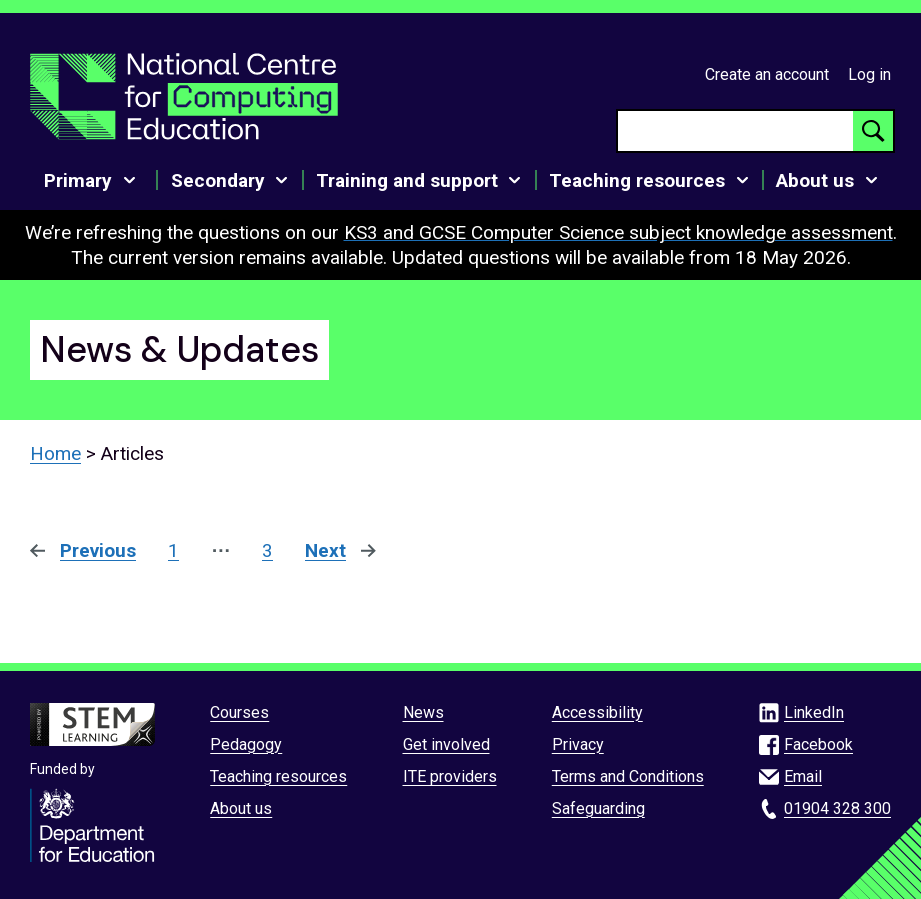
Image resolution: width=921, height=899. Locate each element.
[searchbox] (735, 131)
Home (55, 453)
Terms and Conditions (628, 776)
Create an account (767, 74)
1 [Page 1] (173, 550)
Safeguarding (598, 808)
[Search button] (873, 131)
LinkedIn (814, 712)
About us (241, 808)
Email (803, 776)
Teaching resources (278, 776)
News (423, 712)
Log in (869, 74)
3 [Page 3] (267, 550)
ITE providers (450, 776)
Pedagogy (246, 744)
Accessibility (597, 712)
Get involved (446, 744)
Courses (239, 712)
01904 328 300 (837, 808)
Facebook (818, 744)
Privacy (578, 744)
